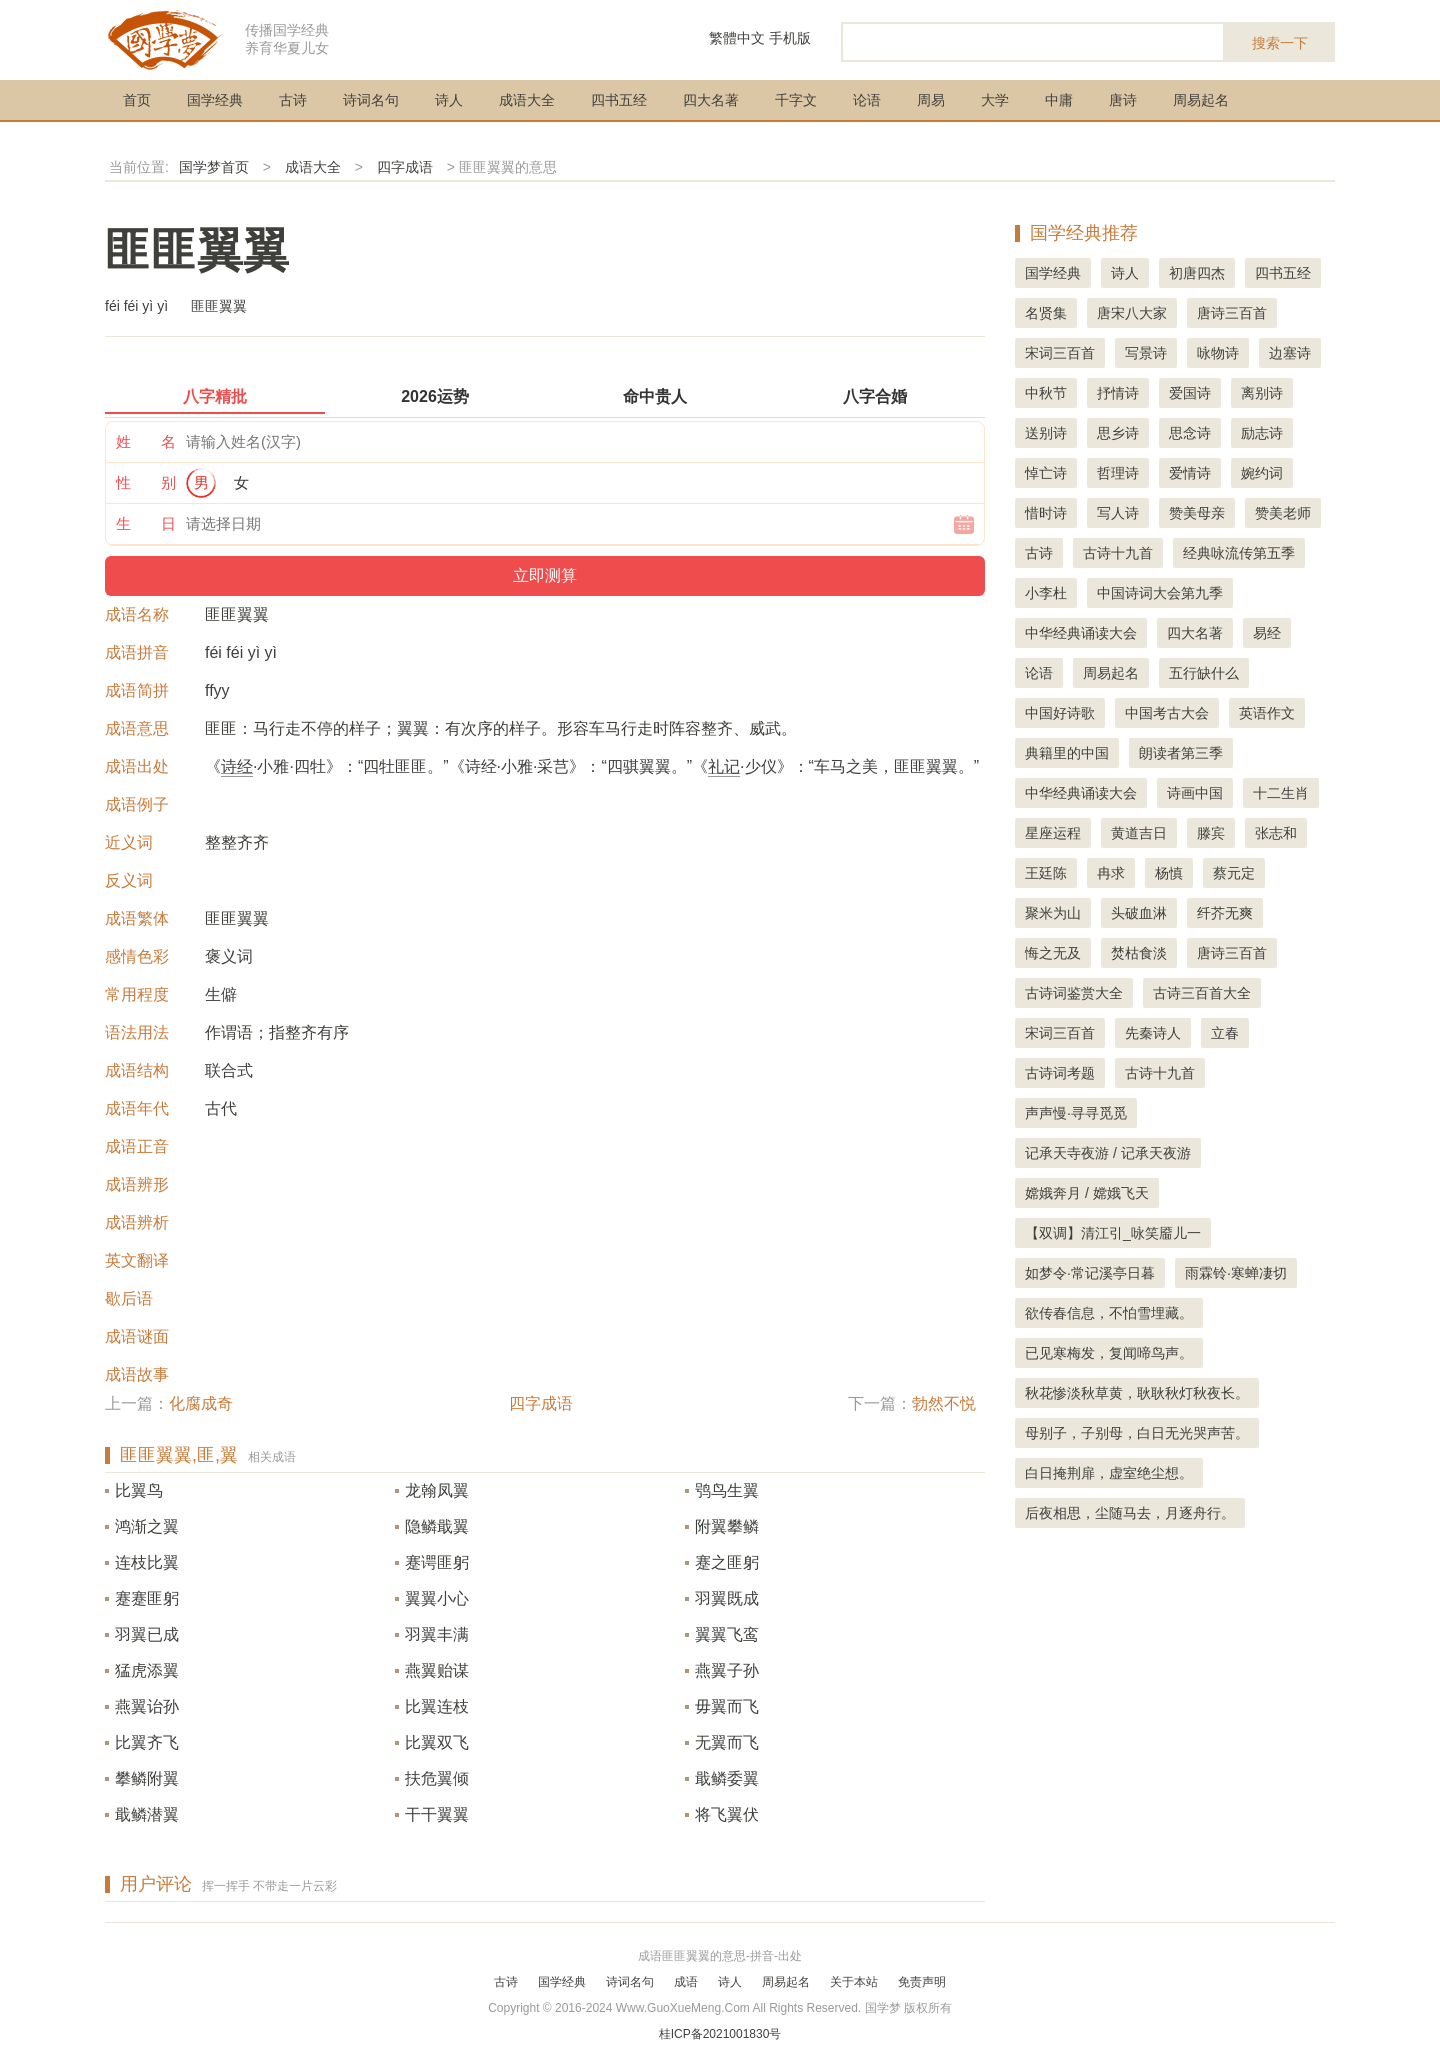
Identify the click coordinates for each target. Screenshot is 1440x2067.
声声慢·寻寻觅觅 (1076, 1113)
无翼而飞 (727, 1742)
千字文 (796, 100)
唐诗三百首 (1232, 313)
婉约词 (1262, 473)
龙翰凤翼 (437, 1490)
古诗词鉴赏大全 (1074, 993)
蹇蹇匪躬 (147, 1598)
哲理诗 (1118, 473)
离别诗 (1262, 393)
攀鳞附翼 (147, 1778)
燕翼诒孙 (147, 1706)
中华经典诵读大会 (1081, 633)
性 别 (146, 482)
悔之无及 (1053, 953)
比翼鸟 (139, 1490)
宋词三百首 (1060, 353)
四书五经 (619, 100)
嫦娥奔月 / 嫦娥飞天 (1087, 1193)
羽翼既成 (727, 1598)
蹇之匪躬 (727, 1562)
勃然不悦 (944, 1403)
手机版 (790, 38)
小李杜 (1046, 593)
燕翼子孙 (727, 1670)
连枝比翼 (147, 1562)
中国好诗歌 (1060, 713)
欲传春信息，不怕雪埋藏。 (1109, 1313)
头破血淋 (1139, 913)
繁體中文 (737, 38)
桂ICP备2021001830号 (720, 2034)
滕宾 (1211, 833)
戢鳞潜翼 (147, 1814)
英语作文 (1267, 713)
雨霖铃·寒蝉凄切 (1236, 1273)
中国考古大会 (1167, 713)
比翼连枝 (437, 1706)
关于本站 (854, 1982)
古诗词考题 (1060, 1073)
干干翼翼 (437, 1814)
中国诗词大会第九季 (1160, 593)
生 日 (146, 523)
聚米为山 (1053, 913)
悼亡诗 (1046, 473)
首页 (137, 100)
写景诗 (1146, 353)
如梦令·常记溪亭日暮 (1090, 1273)
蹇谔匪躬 (437, 1562)
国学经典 (215, 100)
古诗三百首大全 (1202, 993)
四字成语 (405, 167)
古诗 (293, 100)
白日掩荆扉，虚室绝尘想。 (1109, 1473)
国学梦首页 (214, 167)
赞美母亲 (1197, 513)
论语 (867, 100)
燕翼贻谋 (437, 1670)
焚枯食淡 (1139, 953)
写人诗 (1118, 513)
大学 (995, 100)
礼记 (724, 766)
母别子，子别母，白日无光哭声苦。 (1137, 1433)
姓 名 (146, 441)
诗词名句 (371, 100)
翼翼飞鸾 (727, 1634)
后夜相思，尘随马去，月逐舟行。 (1130, 1513)
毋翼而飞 (727, 1706)
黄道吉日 (1139, 833)
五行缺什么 (1204, 673)
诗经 (237, 766)
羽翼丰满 (437, 1634)
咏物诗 (1218, 353)
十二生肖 (1281, 793)
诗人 (449, 100)
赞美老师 (1283, 513)
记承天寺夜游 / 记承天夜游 (1108, 1153)
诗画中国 (1195, 793)
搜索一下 (1280, 43)
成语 (686, 1982)
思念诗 (1190, 433)
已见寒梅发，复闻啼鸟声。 (1109, 1353)
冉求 (1111, 873)
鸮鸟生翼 (727, 1490)
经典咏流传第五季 (1239, 553)
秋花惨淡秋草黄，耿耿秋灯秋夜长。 (1137, 1393)
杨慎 (1169, 873)
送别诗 (1046, 433)
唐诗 (1123, 100)
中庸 (1059, 100)
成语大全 (527, 100)
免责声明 (922, 1982)
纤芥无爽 (1225, 913)
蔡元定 (1234, 873)
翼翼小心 (437, 1598)
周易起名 (1201, 100)
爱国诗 (1190, 393)
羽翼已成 (147, 1634)
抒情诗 (1118, 393)
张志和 (1276, 833)
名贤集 (1046, 313)
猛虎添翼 (147, 1670)
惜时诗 (1046, 513)
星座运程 (1053, 833)
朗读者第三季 (1181, 753)
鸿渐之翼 (147, 1526)
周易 (931, 100)
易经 (1267, 633)
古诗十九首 (1118, 553)
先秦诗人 (1153, 1033)
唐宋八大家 (1132, 313)
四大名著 (711, 100)
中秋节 (1046, 393)
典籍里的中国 (1067, 753)
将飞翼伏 (727, 1814)
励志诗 (1262, 433)
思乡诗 (1118, 433)
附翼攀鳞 (727, 1526)
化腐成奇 (201, 1403)
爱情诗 (1190, 473)
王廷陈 (1046, 873)
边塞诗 (1290, 353)
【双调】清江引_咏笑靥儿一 (1113, 1233)
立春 (1225, 1033)
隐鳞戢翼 (437, 1526)
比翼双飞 (437, 1742)
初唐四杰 (1197, 273)
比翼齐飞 (147, 1742)
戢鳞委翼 (727, 1778)
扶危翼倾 (437, 1778)
